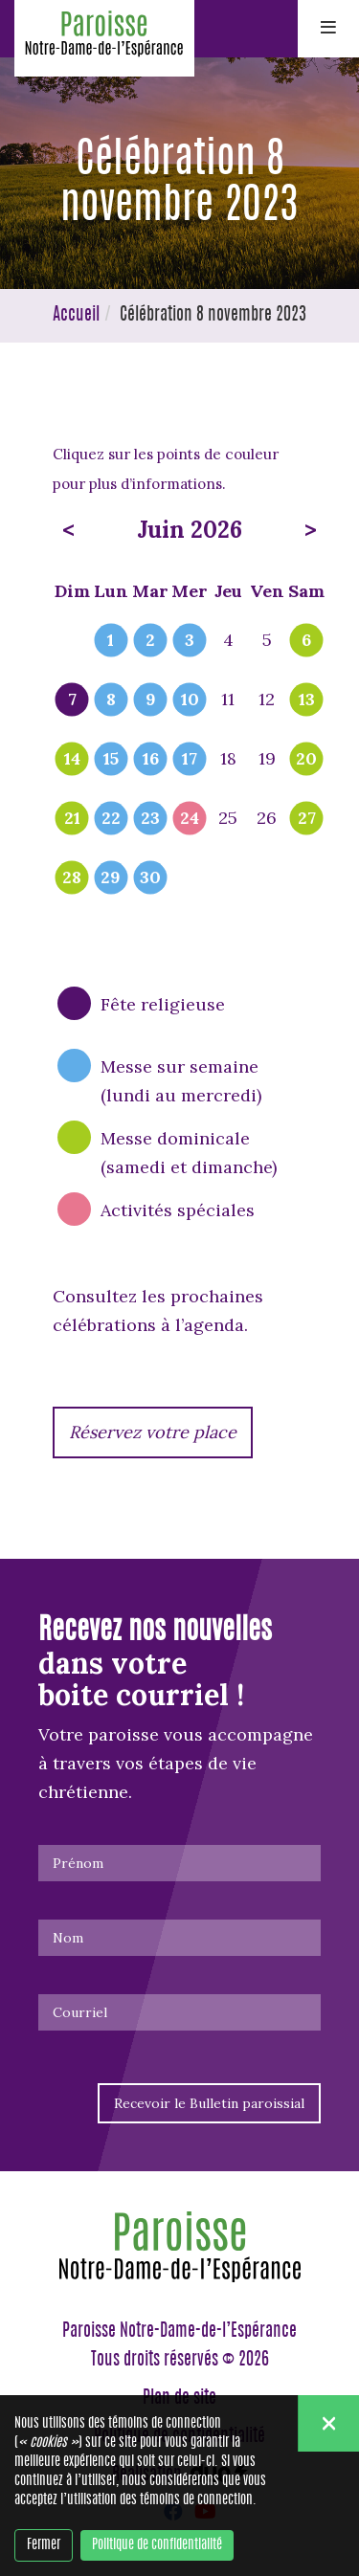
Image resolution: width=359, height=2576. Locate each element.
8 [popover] (111, 700)
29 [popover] (111, 878)
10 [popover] (190, 700)
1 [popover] (110, 641)
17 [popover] (189, 759)
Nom (68, 1937)
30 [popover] (150, 878)
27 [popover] (307, 819)
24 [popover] (189, 819)
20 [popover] (306, 759)
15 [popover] (111, 759)
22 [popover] (111, 819)
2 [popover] (150, 641)
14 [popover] (72, 759)
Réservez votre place (152, 1432)
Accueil (76, 315)
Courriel (80, 2012)
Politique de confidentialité (157, 2545)
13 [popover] (307, 700)
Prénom (78, 1863)
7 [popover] (72, 700)
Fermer (43, 2545)
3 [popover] (189, 641)
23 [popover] (150, 819)
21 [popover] (72, 819)
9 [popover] (151, 700)
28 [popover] (71, 878)
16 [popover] (151, 759)
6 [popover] (306, 641)
